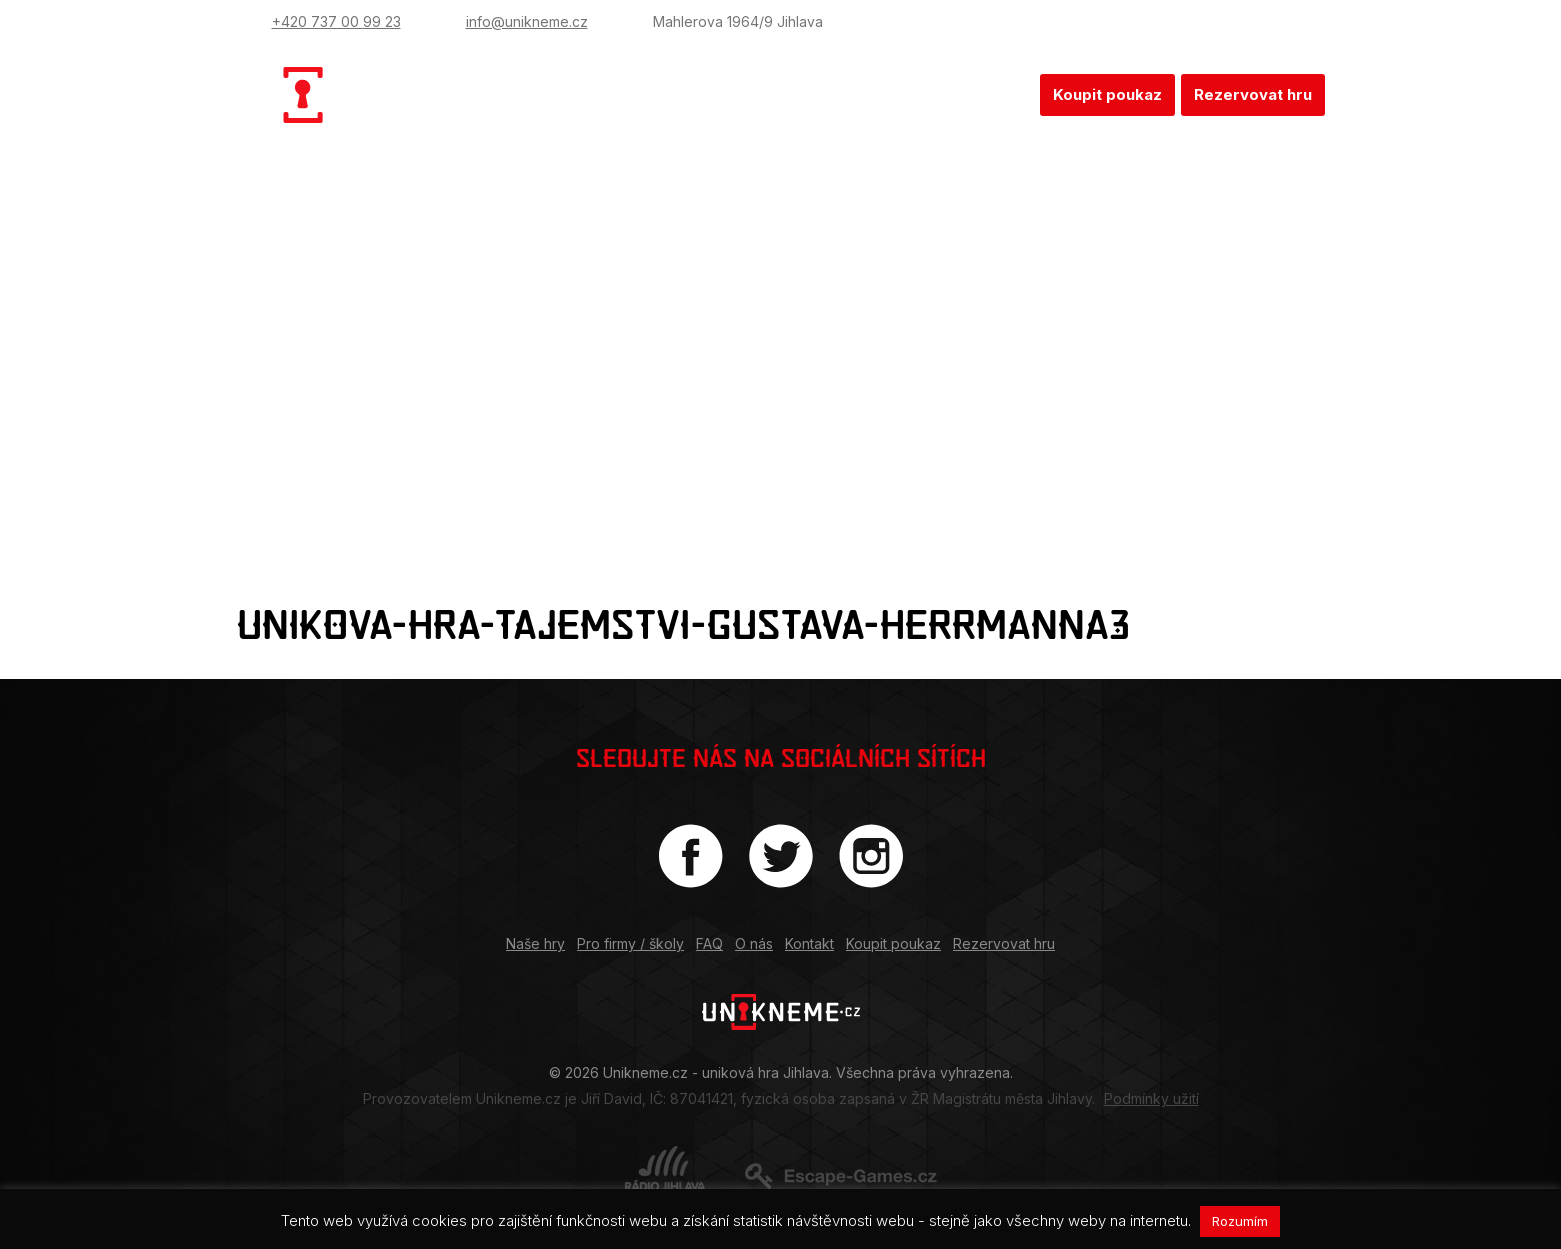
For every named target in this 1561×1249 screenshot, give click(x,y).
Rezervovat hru (1253, 94)
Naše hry (593, 94)
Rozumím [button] (1240, 1221)
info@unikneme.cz (527, 21)
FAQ (839, 94)
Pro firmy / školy (729, 94)
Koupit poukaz (1107, 94)
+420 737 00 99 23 (336, 21)
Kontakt (991, 94)
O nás (908, 94)
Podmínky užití (1151, 1098)
